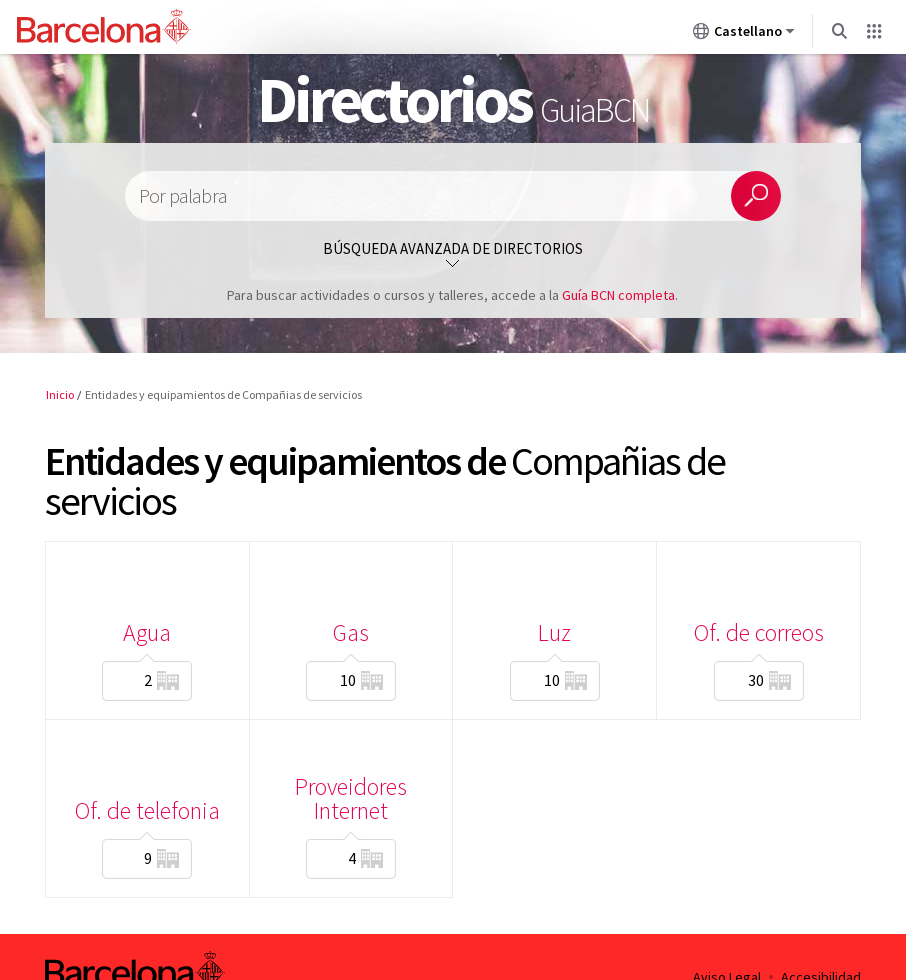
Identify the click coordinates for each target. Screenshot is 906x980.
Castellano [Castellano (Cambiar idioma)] (744, 35)
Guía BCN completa (618, 295)
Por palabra (183, 196)
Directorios (453, 99)
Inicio (60, 394)
